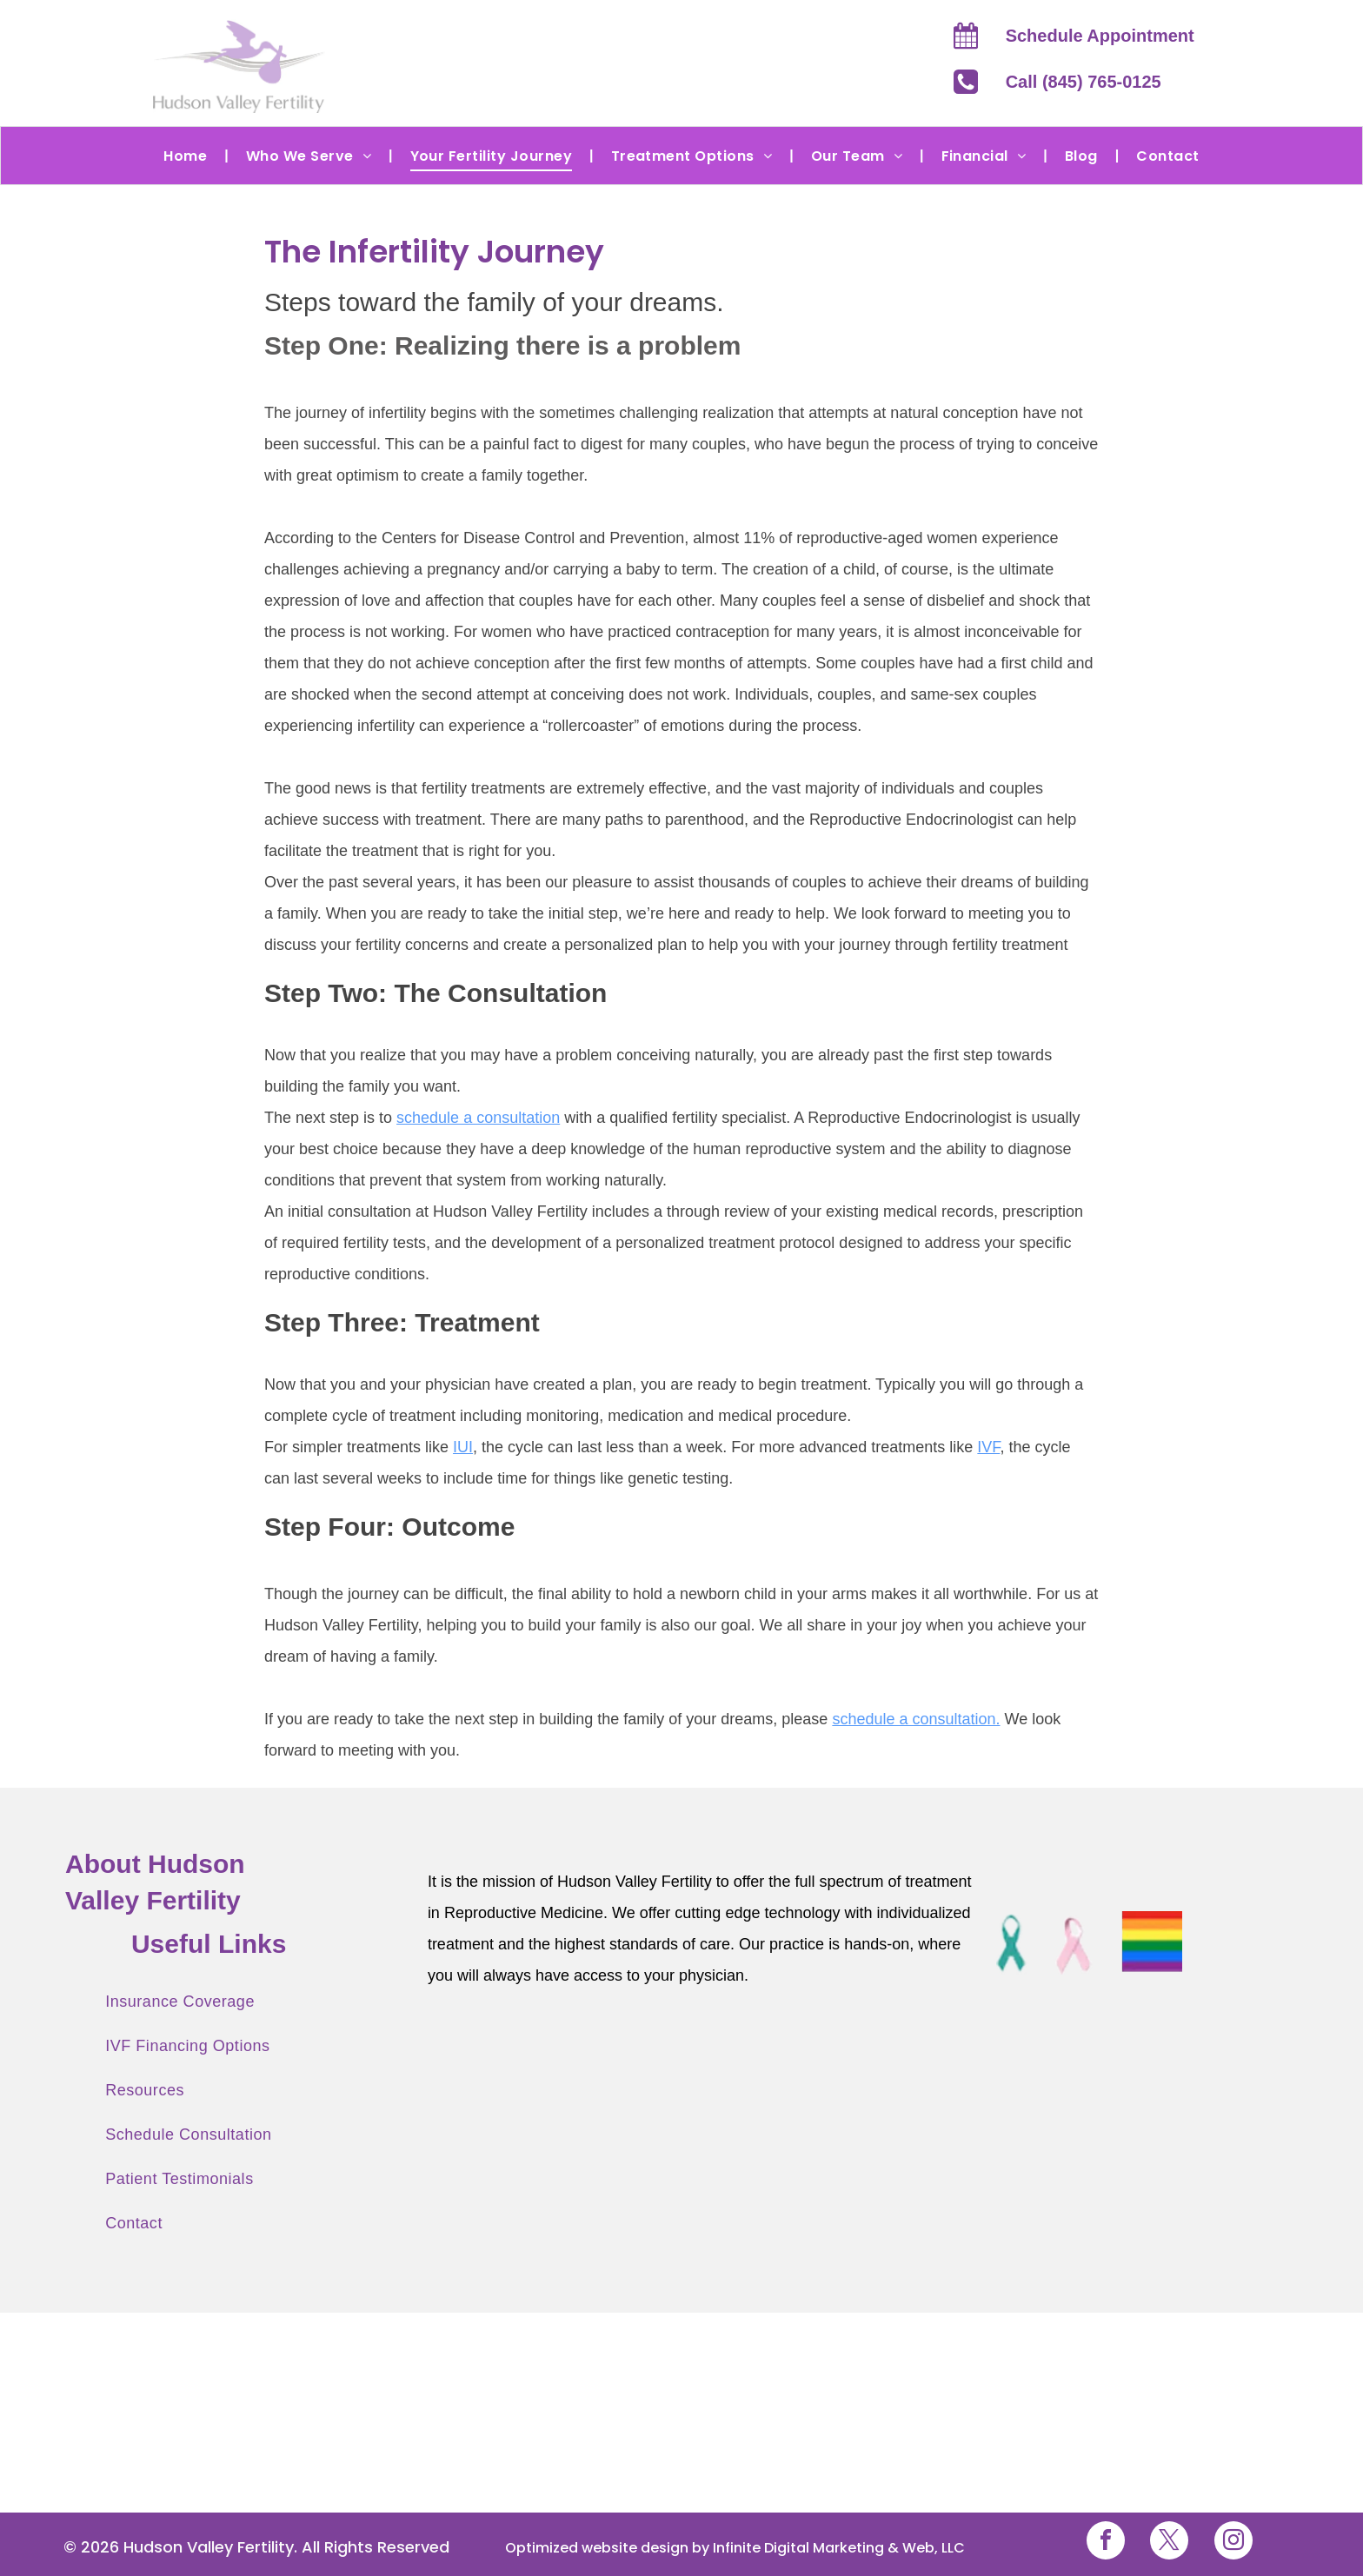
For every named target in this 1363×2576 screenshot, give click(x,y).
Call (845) (1044, 81)
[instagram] (1233, 2542)
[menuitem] (187, 155)
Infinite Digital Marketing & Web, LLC (839, 2548)
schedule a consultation (478, 1117)
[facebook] (1106, 2542)
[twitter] (1169, 2542)
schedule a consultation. (916, 1719)
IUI (463, 1447)
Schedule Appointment (1100, 35)
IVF (988, 1447)
